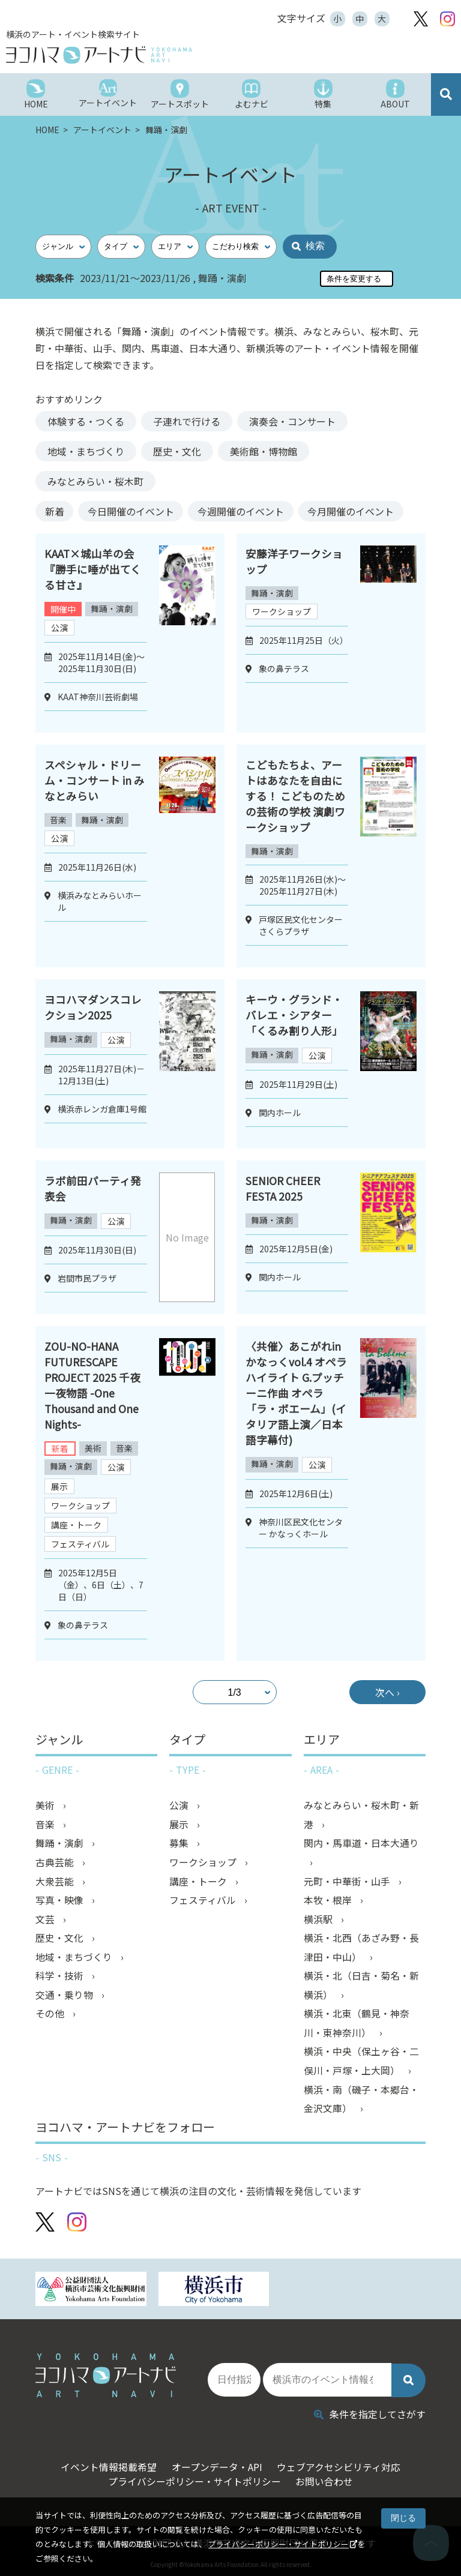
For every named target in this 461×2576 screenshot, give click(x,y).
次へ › (383, 1693)
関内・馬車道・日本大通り (361, 1844)
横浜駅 (319, 1921)
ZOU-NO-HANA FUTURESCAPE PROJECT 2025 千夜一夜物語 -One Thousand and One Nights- (93, 1385)
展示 (59, 1487)
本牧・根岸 (329, 1902)
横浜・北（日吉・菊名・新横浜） (361, 1988)
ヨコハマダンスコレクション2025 (93, 1007)
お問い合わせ (326, 2479)
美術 (93, 1449)
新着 (57, 511)
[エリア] (175, 247)
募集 (180, 1844)
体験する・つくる (85, 421)
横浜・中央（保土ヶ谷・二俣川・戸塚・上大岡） (361, 2065)
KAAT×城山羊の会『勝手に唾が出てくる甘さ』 (92, 568)
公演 (59, 628)
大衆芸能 (55, 1883)
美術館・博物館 (263, 451)
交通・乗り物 (65, 1998)
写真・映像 (60, 1902)
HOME (48, 130)
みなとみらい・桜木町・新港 (361, 1816)
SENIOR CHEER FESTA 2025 (283, 1188)
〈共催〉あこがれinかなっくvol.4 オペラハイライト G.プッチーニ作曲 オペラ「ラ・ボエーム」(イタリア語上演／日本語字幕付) (296, 1393)
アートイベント (103, 130)
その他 (51, 2017)
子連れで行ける (186, 421)
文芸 (46, 1921)
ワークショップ (281, 612)
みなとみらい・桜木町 (95, 481)
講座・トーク (76, 1525)
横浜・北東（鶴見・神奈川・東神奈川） (356, 2027)
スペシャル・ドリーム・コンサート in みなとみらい (94, 780)
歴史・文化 (177, 451)
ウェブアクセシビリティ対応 (342, 2464)
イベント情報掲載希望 (104, 2464)
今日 (138, 511)
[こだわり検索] (241, 247)
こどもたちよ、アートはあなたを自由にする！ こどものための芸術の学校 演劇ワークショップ (295, 796)
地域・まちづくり (85, 451)
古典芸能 (55, 1864)
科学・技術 (60, 1979)
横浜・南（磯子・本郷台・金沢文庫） (361, 2104)
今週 (254, 511)
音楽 (58, 820)
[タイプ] (121, 247)
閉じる (403, 2518)
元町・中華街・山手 (348, 1883)
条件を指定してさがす (370, 2411)
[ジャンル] (63, 247)
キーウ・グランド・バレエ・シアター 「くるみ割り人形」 (294, 1015)
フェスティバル (80, 1545)
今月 (369, 511)
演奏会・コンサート (292, 421)
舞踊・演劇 (112, 609)
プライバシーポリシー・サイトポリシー (278, 2544)
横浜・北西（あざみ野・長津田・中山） (361, 1950)
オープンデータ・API (216, 2464)
